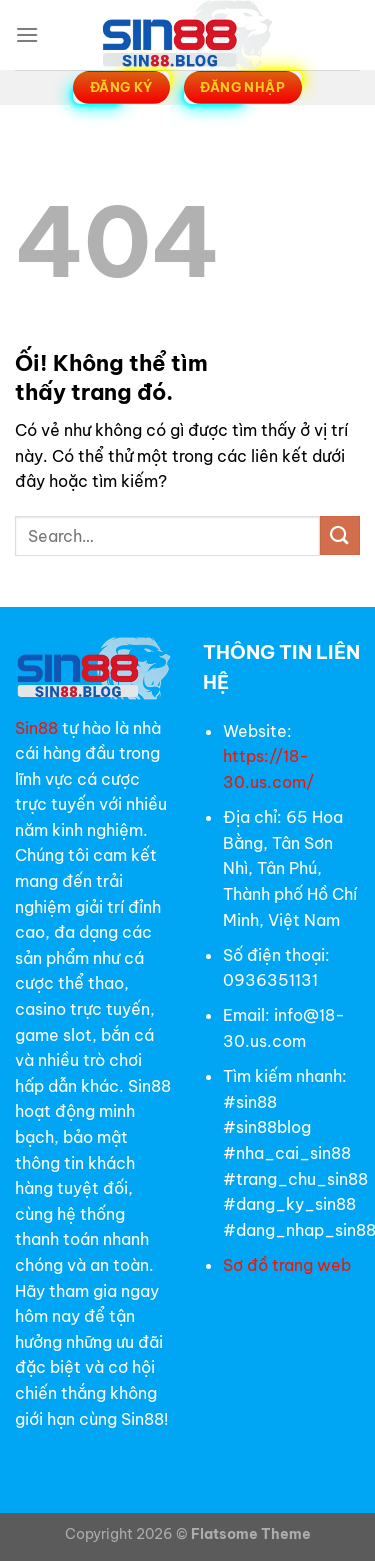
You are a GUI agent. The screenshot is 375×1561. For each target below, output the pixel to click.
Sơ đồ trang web (289, 1265)
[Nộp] (340, 535)
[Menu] (27, 34)
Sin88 (36, 728)
